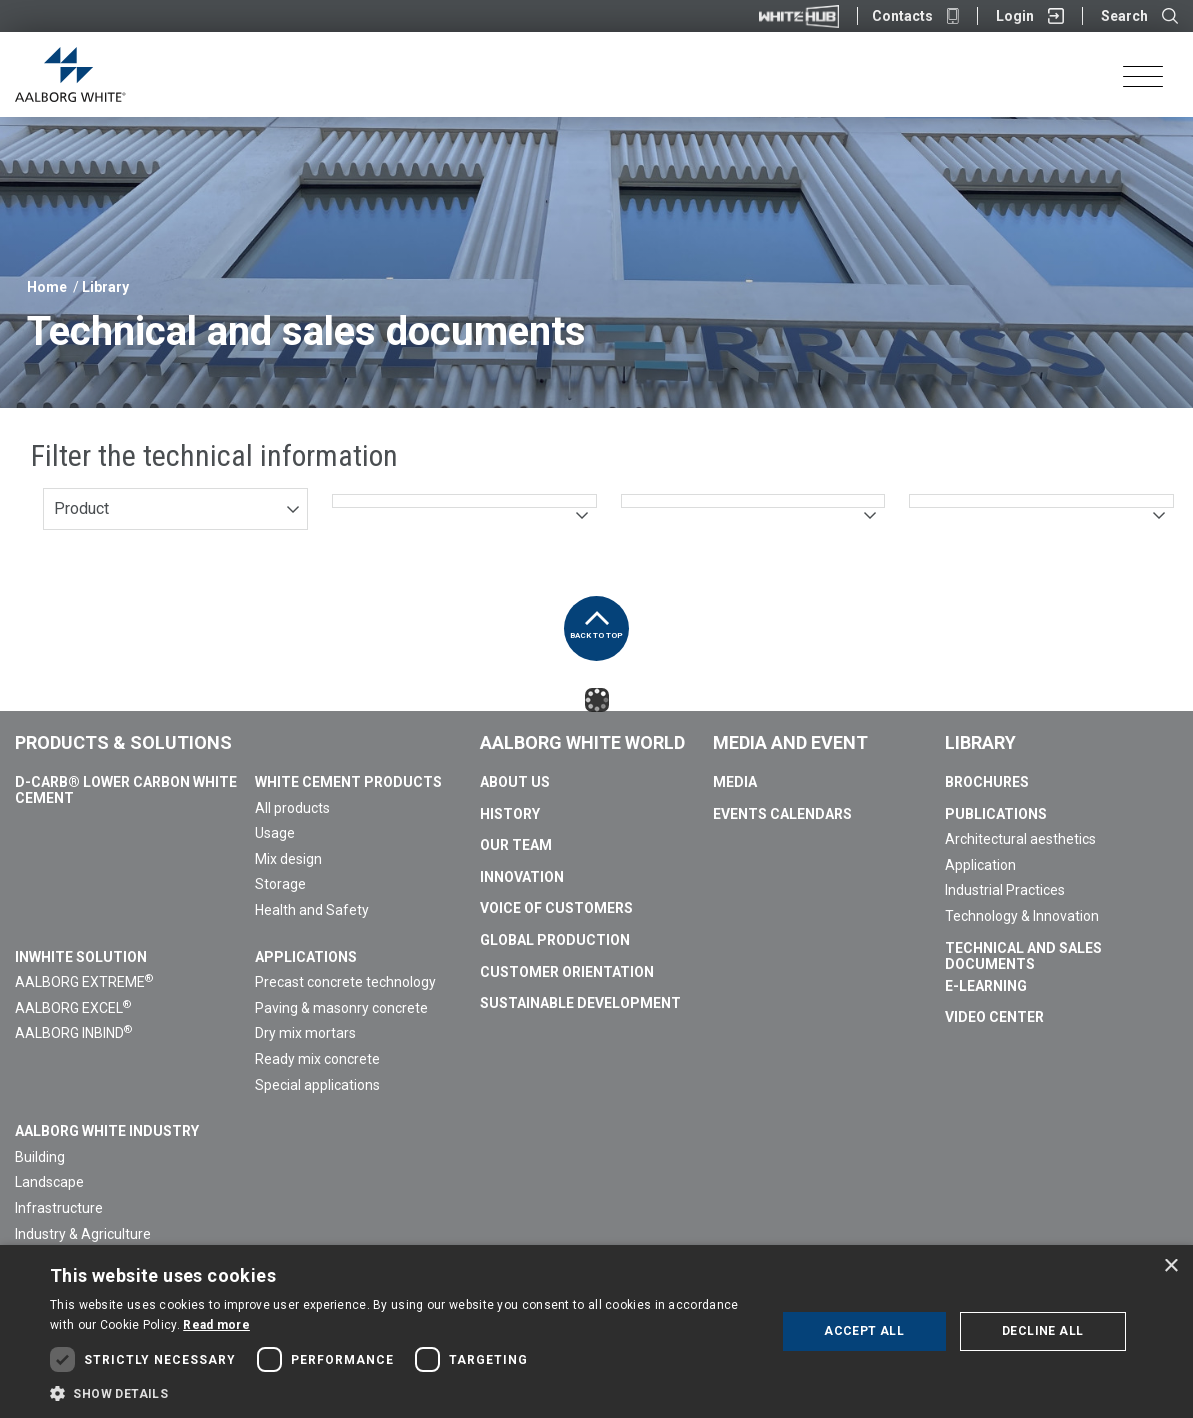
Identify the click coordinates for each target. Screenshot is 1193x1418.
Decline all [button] (1042, 1331)
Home (47, 287)
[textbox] (464, 501)
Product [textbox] (81, 508)
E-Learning (986, 986)
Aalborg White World (582, 743)
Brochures (987, 782)
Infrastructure (59, 1208)
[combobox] (175, 509)
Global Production (555, 940)
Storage (280, 884)
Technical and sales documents (1023, 956)
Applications (306, 957)
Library (105, 287)
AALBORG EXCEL (73, 1008)
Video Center (994, 1017)
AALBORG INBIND (73, 1033)
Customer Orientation (567, 972)
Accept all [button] (864, 1331)
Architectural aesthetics (1020, 839)
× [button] (1170, 1266)
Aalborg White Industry (107, 1131)
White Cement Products (348, 782)
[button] (402, 1393)
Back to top (596, 618)
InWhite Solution (81, 957)
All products (292, 808)
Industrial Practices (1005, 890)
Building (40, 1157)
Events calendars (782, 814)
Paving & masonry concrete (341, 1008)
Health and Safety (312, 910)
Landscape (49, 1182)
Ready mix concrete (317, 1059)
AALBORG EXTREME (84, 982)
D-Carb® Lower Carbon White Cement (126, 790)
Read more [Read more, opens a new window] (216, 1325)
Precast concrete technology (345, 982)
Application (980, 865)
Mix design (288, 859)
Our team (516, 845)
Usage (275, 833)
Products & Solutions (123, 743)
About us (515, 782)
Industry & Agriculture (83, 1234)
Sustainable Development (580, 1003)
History (510, 814)
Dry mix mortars (305, 1033)
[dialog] (596, 1331)
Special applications (317, 1085)
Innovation (522, 877)
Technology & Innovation (1022, 916)
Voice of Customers (556, 908)
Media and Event (790, 743)
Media (735, 782)
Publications (996, 814)
